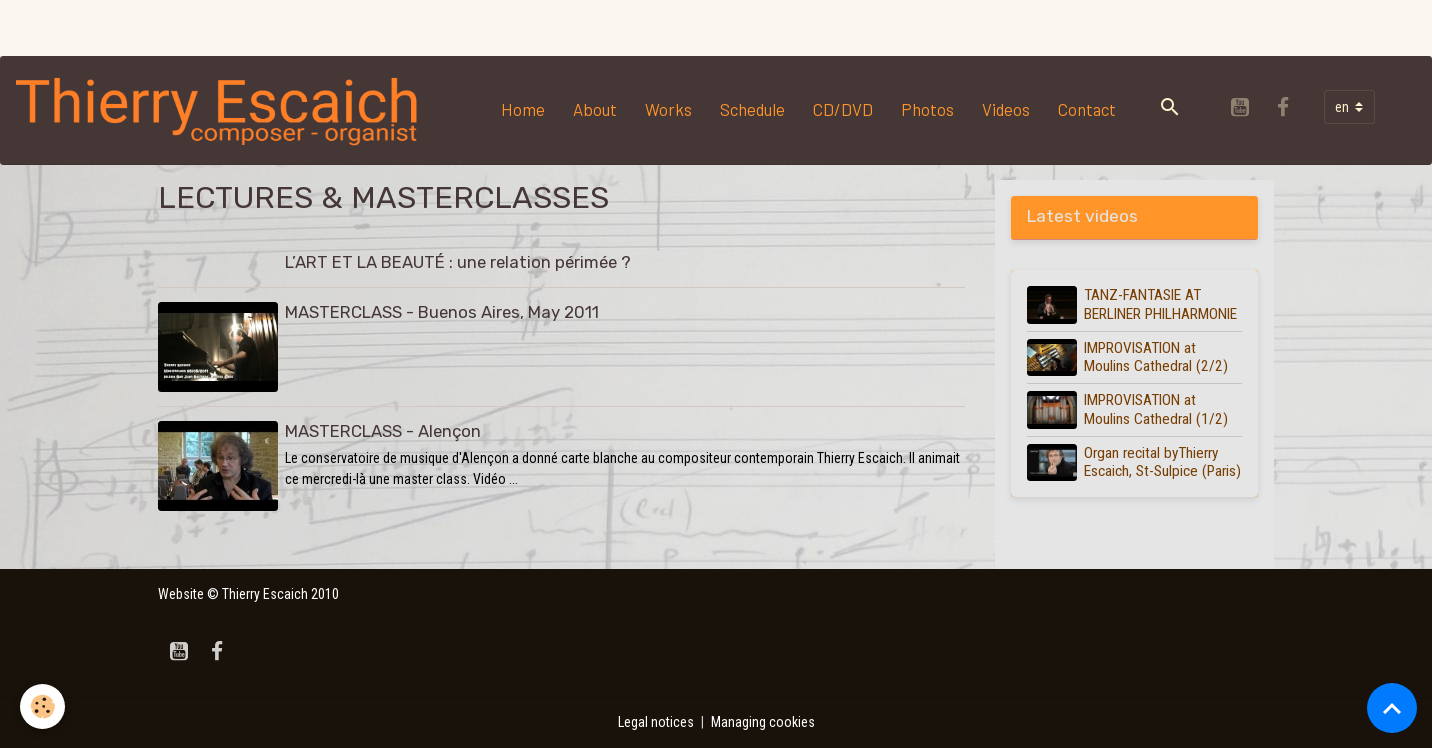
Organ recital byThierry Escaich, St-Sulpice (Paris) (1162, 462)
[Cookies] (42, 706)
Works (668, 109)
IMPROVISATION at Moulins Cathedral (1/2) (1156, 409)
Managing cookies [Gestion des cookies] (763, 722)
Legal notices (656, 722)
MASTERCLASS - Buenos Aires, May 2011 (442, 312)
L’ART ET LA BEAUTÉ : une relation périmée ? (458, 262)
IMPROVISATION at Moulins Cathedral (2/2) (1156, 357)
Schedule (752, 109)
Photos (927, 109)
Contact (1087, 109)
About (595, 109)
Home (523, 109)
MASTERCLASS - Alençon (383, 431)
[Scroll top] (1392, 708)
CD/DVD (843, 109)
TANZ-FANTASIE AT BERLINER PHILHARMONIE (1160, 304)
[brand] (222, 110)
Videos (1006, 109)
